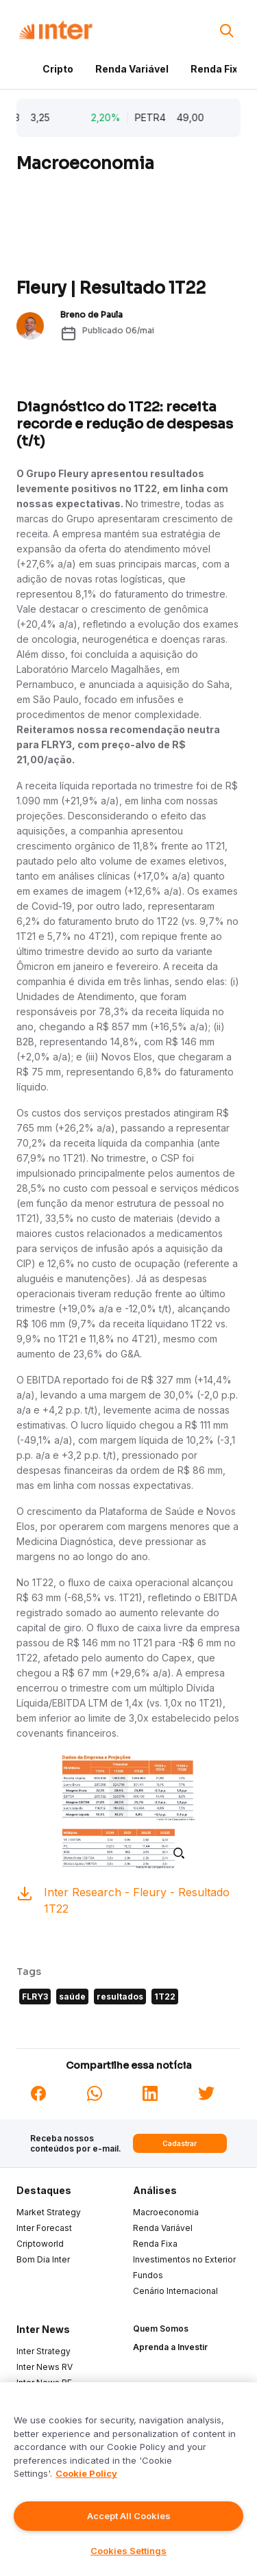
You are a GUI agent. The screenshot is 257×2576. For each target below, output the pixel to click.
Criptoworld (40, 2244)
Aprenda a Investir (170, 2347)
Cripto (57, 69)
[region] (128, 2479)
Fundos (148, 2275)
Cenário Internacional (175, 2291)
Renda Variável (132, 69)
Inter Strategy (43, 2351)
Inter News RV (44, 2367)
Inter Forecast (44, 2228)
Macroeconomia (166, 2212)
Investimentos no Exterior (184, 2259)
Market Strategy (48, 2212)
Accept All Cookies (129, 2515)
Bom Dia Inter (43, 2259)
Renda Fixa (217, 69)
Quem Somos (160, 2328)
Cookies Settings (128, 2550)
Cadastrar (179, 2143)
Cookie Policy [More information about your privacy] (86, 2473)
